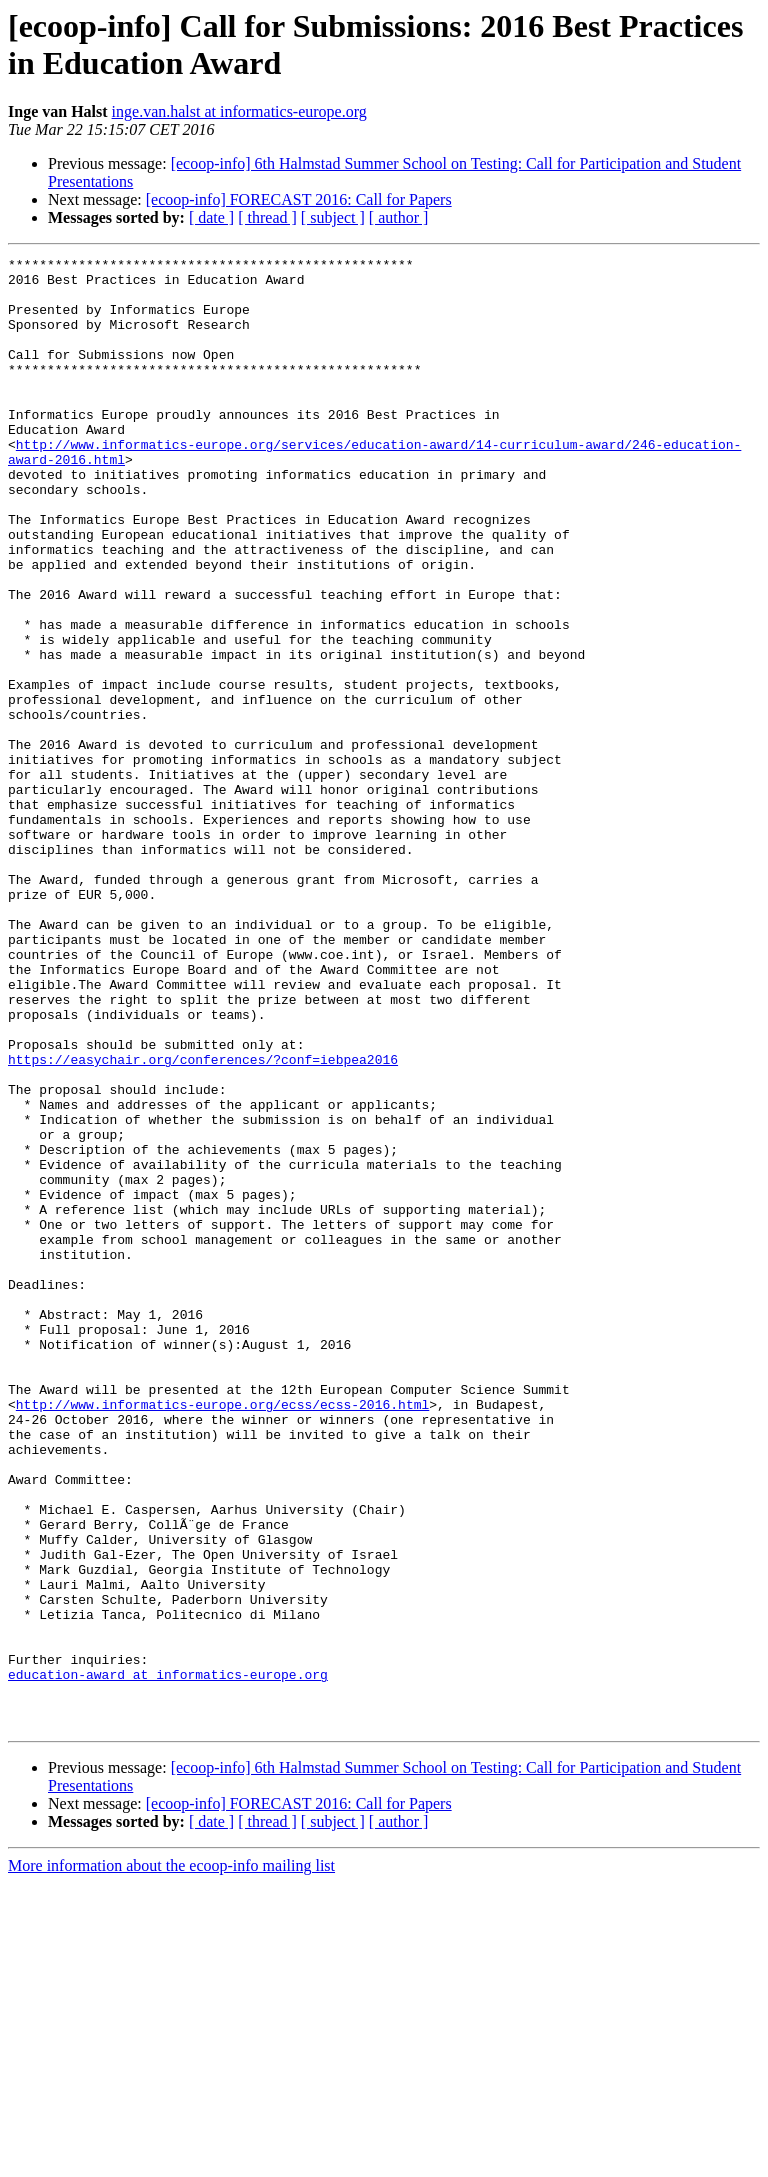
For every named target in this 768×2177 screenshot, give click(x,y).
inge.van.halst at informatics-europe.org (239, 111)
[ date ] (211, 217)
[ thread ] (267, 217)
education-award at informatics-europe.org (168, 1959)
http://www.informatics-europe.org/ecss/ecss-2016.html (222, 1635)
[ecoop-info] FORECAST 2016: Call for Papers (299, 199)
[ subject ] (333, 217)
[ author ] (399, 217)
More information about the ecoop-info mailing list (171, 2159)
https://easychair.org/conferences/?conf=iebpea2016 (203, 1221)
